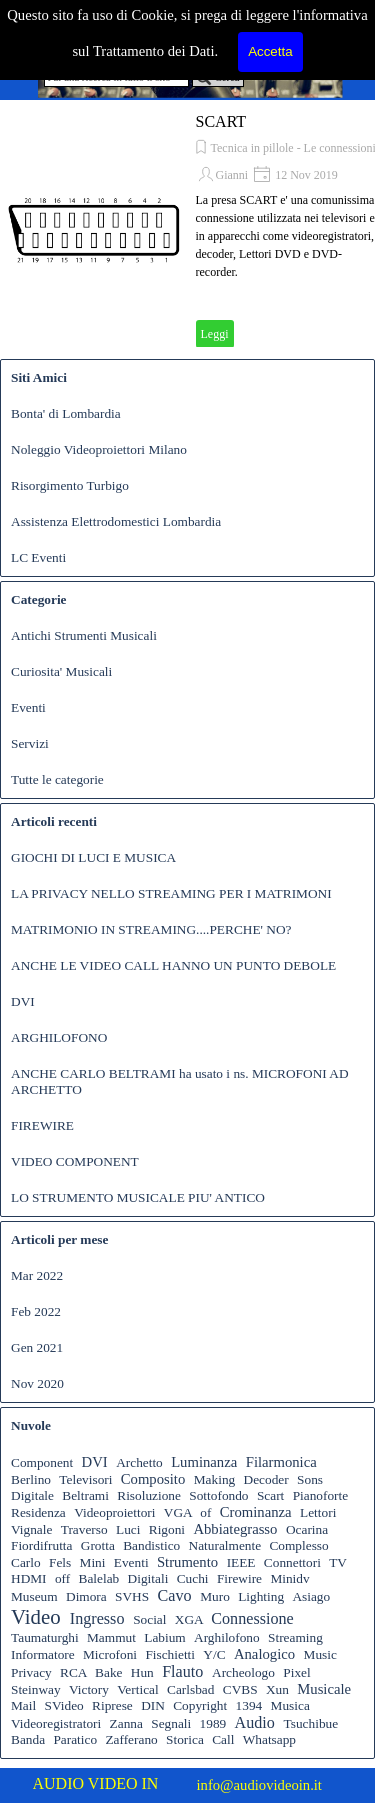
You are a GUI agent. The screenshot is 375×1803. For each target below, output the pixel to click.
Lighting (261, 1596)
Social (149, 1619)
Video (36, 1617)
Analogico (264, 1654)
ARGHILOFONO (59, 1037)
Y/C (214, 1654)
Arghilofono (227, 1637)
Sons (310, 1479)
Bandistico (151, 1545)
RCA (73, 1672)
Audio (255, 1722)
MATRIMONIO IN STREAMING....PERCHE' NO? (151, 929)
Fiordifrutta (41, 1545)
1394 (249, 1705)
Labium (164, 1637)
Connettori (292, 1562)
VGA (178, 1512)
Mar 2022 (37, 1275)
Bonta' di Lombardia (66, 413)
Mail (23, 1705)
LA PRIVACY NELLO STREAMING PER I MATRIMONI (171, 893)
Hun (142, 1672)
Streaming (295, 1637)
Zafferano (131, 1739)
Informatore (43, 1654)
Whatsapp (269, 1739)
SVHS (132, 1596)
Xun (277, 1689)
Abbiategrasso (235, 1529)
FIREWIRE (42, 1125)
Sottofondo (218, 1495)
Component (42, 1462)
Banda (28, 1739)
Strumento (187, 1562)
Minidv (289, 1578)
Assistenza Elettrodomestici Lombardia (116, 521)
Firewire (239, 1578)
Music (320, 1654)
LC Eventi (38, 557)
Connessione (252, 1618)
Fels (60, 1562)
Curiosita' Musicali (61, 671)
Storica (185, 1739)
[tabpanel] (111, 1784)
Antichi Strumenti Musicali (84, 635)
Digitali (148, 1578)
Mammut (111, 1637)
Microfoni (110, 1654)
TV (338, 1562)
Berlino (31, 1479)
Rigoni (167, 1529)
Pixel (296, 1672)
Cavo (174, 1595)
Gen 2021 (37, 1347)
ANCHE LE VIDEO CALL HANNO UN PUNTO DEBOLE (173, 965)
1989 (213, 1723)
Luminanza (204, 1462)
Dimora (86, 1596)
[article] (187, 230)
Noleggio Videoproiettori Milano (99, 449)
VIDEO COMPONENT (75, 1161)
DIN (153, 1705)
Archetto (139, 1462)
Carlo (26, 1562)
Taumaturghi (45, 1637)
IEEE (241, 1562)
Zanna (126, 1723)
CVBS (240, 1689)
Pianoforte (321, 1495)
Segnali (171, 1723)
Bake (108, 1672)
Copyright (200, 1705)
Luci (128, 1529)
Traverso (84, 1529)
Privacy (31, 1672)
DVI (23, 1001)
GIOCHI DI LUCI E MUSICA (93, 857)
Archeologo (243, 1672)
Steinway (36, 1689)
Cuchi (193, 1578)
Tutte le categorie (57, 779)
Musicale (324, 1689)
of (205, 1512)
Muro (215, 1596)
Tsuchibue (311, 1723)
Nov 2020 (37, 1383)
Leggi (215, 334)
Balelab (99, 1578)
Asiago (311, 1596)
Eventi (28, 707)
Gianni (232, 175)
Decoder (266, 1479)
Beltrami (85, 1495)
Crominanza (256, 1512)
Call (223, 1739)
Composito (153, 1479)
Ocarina (307, 1529)
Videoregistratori (56, 1723)
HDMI (29, 1578)
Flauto (182, 1671)
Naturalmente (225, 1545)
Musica (290, 1705)
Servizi (30, 743)
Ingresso (97, 1618)
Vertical (137, 1689)
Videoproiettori (114, 1512)
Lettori (318, 1512)
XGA (189, 1619)
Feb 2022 (36, 1311)
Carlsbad (190, 1689)
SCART (221, 121)
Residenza (38, 1512)
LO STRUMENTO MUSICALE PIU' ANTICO (138, 1197)
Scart (270, 1495)
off (62, 1578)
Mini (93, 1562)
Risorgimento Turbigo (70, 485)
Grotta (98, 1545)
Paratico (75, 1739)
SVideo (64, 1705)
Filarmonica (281, 1462)
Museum (34, 1596)
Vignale (31, 1529)
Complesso (298, 1545)
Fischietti (170, 1654)
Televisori (85, 1479)
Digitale (32, 1495)
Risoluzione (149, 1495)
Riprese (112, 1705)
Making (214, 1479)
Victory (89, 1689)
